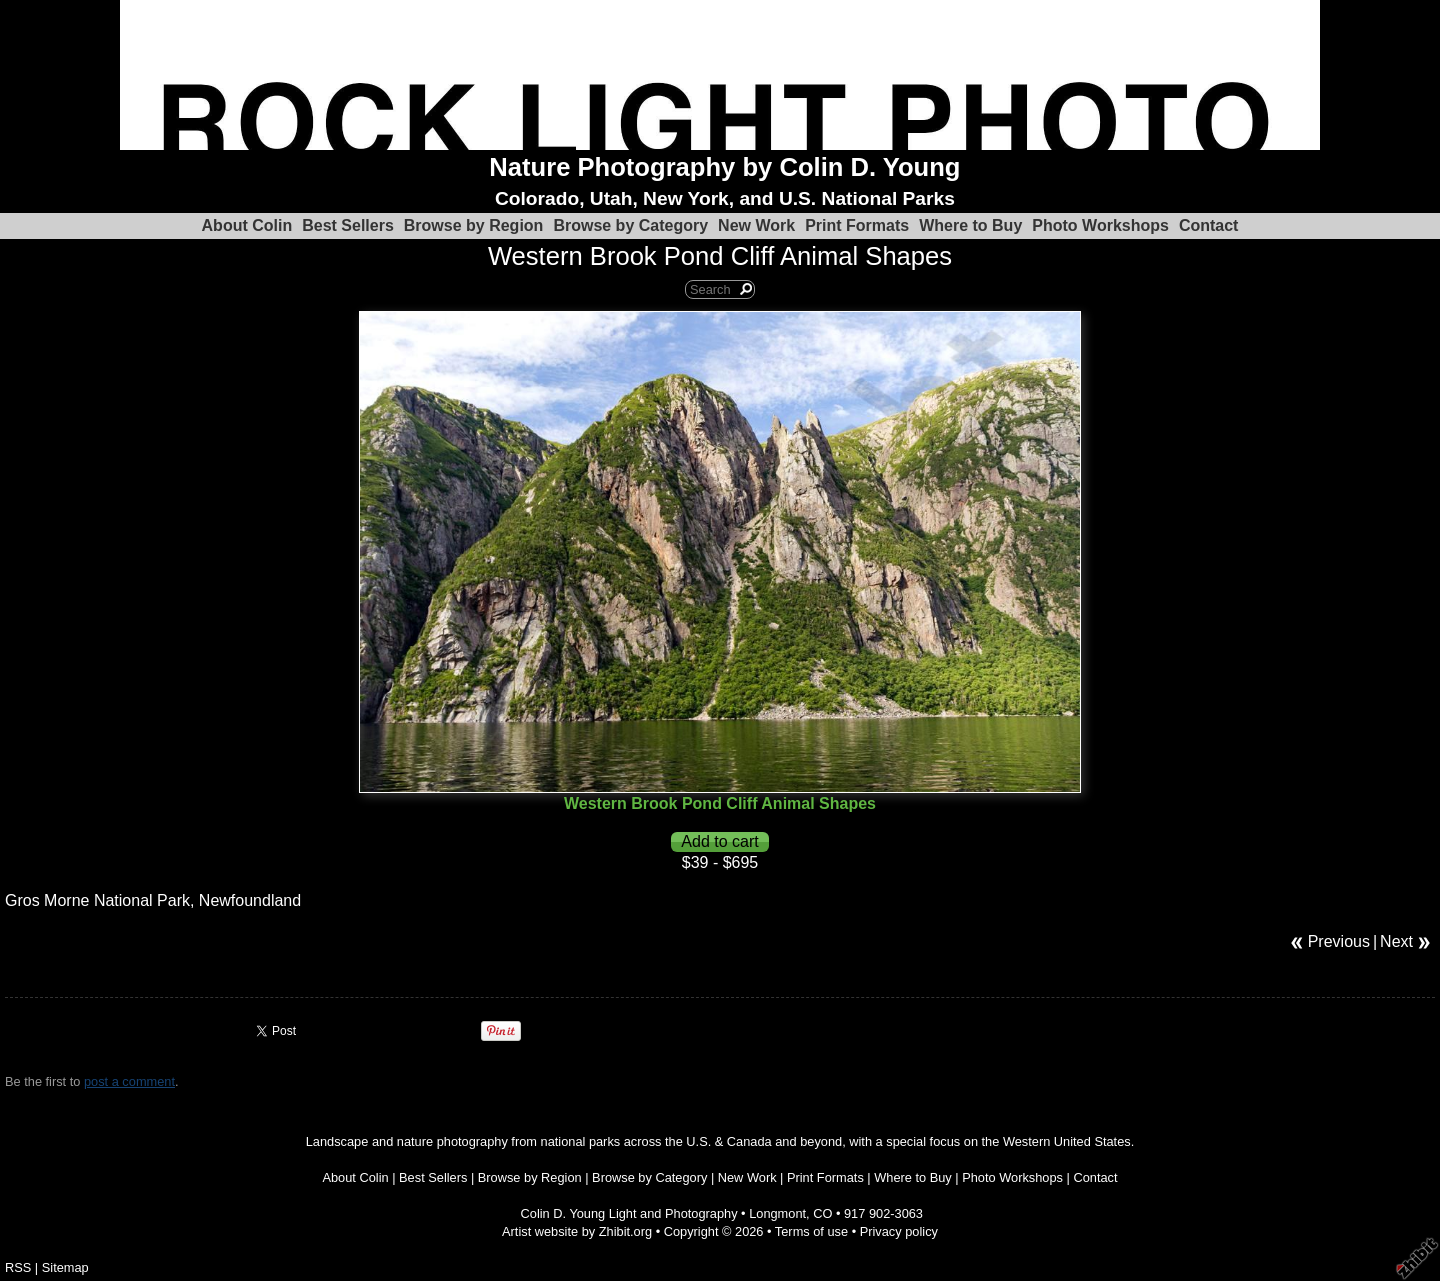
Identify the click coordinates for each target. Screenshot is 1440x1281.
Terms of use (811, 1231)
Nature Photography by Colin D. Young (724, 167)
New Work (756, 225)
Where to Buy (970, 225)
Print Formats (857, 225)
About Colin (247, 225)
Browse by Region (474, 225)
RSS (18, 1267)
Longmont (777, 1213)
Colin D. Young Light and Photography (629, 1213)
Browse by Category (630, 225)
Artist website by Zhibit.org (577, 1231)
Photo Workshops (1100, 225)
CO (822, 1213)
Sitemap (65, 1267)
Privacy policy (899, 1231)
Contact (1209, 225)
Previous (1339, 941)
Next (1396, 941)
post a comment (129, 1081)
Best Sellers (348, 225)
